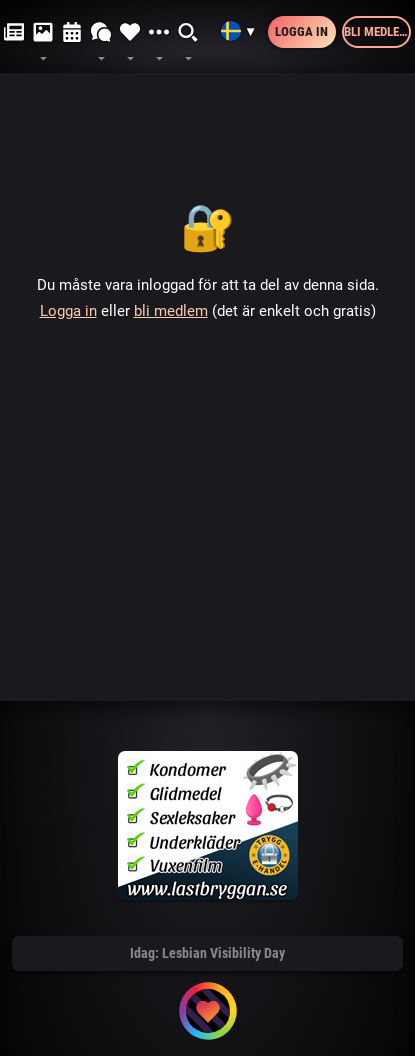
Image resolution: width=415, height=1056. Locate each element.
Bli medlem (376, 31)
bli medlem (171, 311)
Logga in (301, 31)
